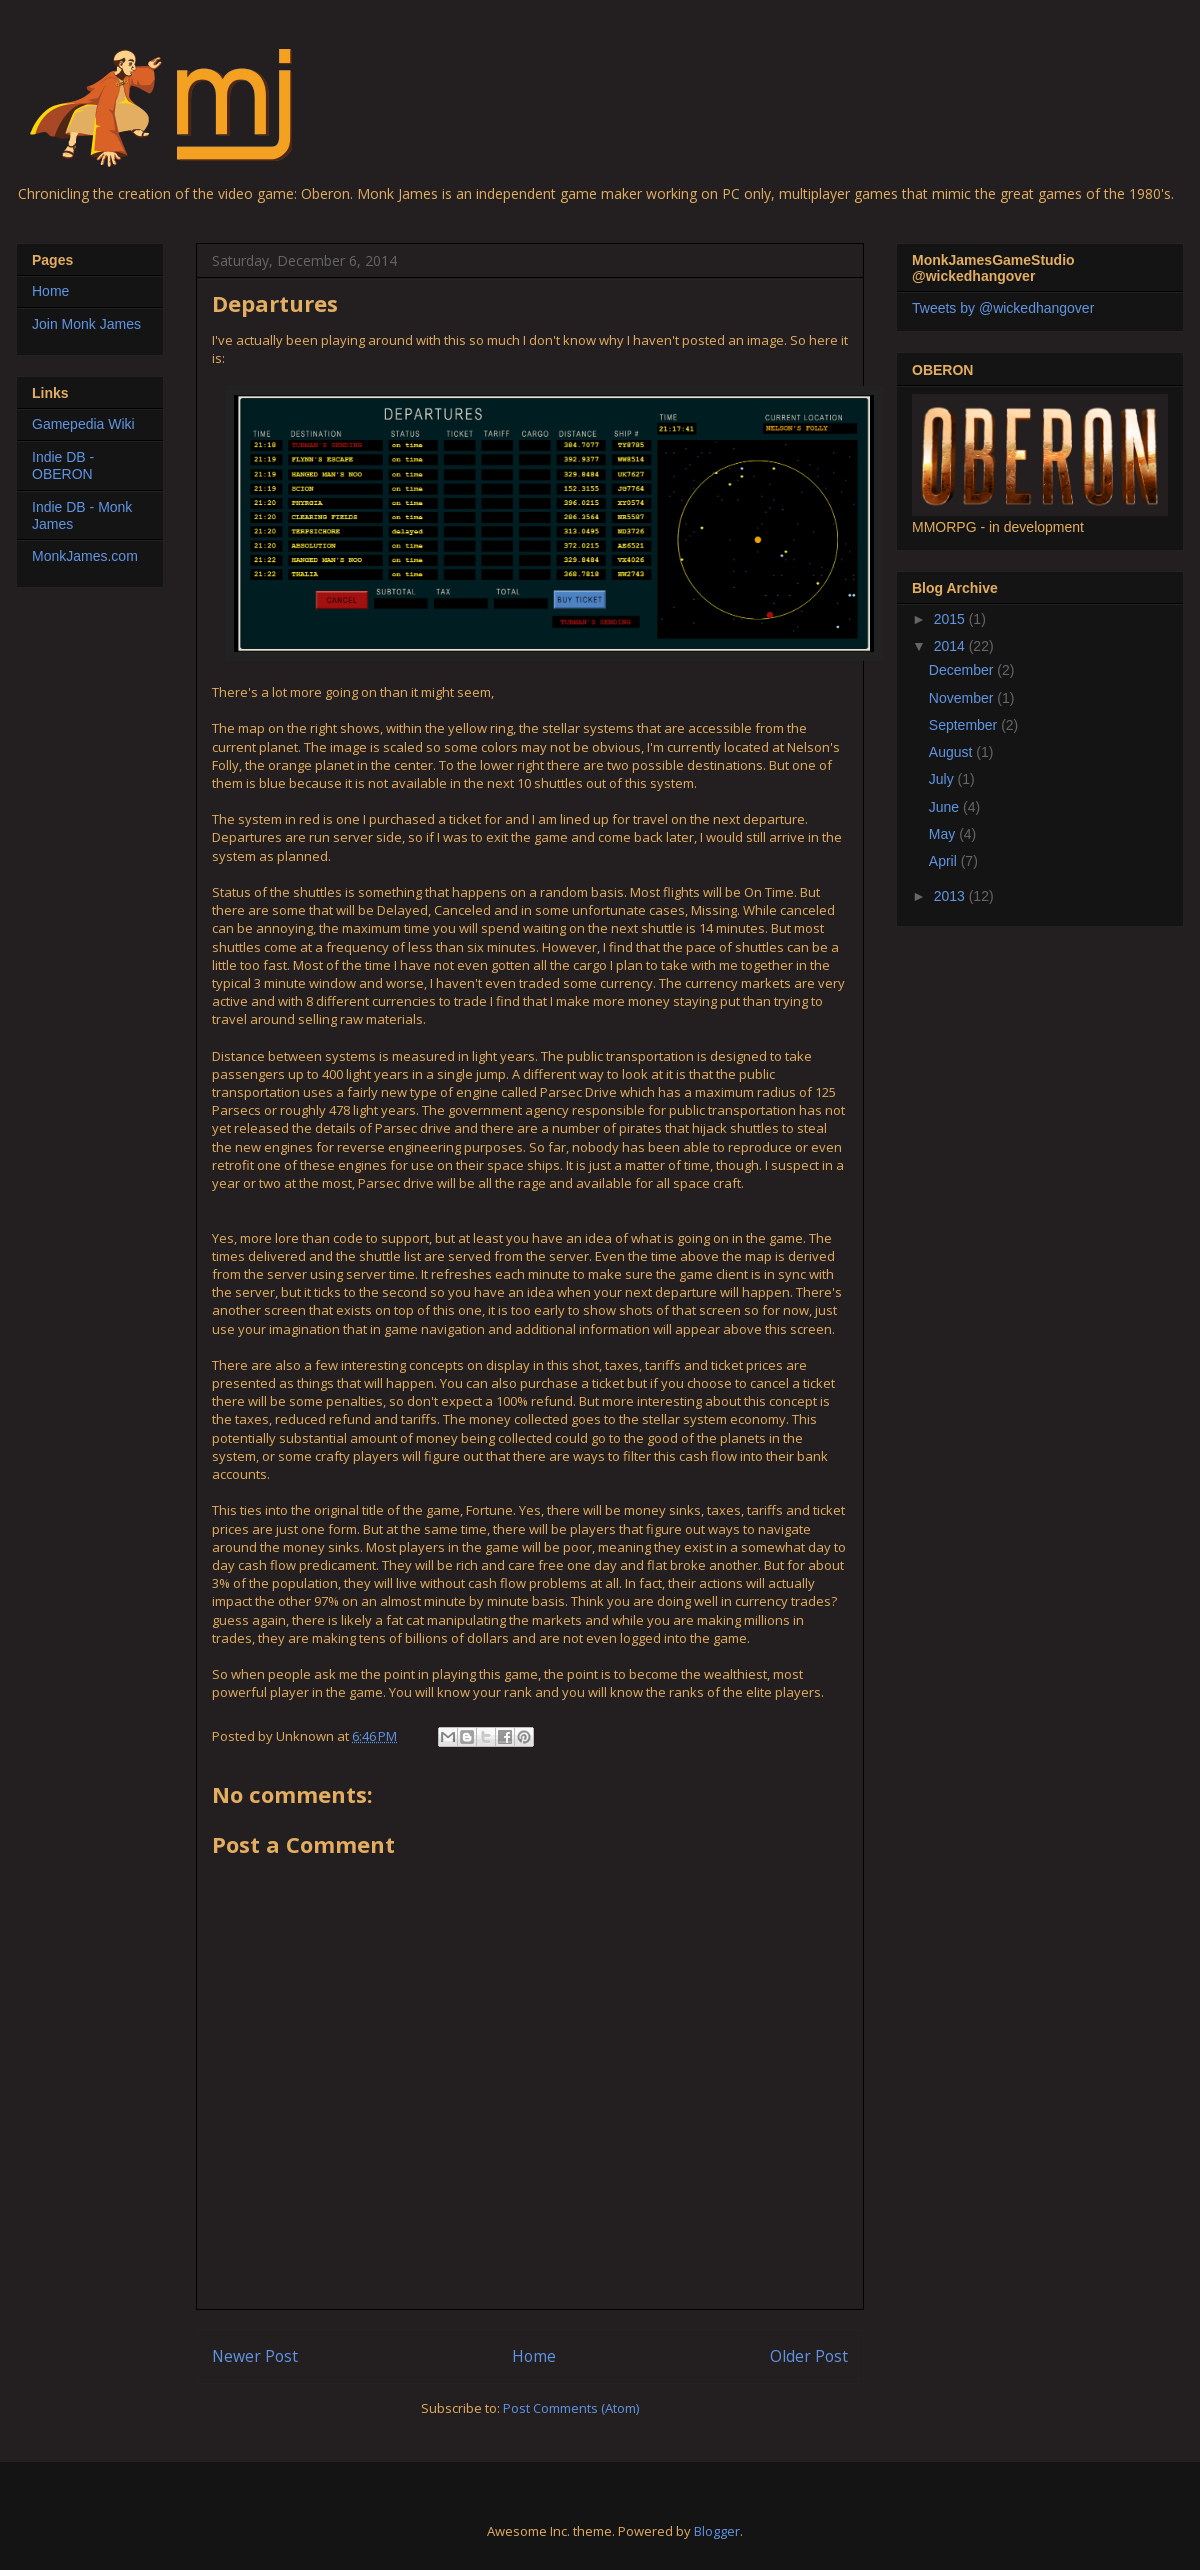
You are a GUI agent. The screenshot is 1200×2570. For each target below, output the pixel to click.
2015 (951, 619)
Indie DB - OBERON (63, 465)
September (965, 725)
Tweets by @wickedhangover (1003, 308)
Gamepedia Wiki (83, 424)
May (944, 834)
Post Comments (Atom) (571, 2408)
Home (534, 2356)
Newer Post (255, 2356)
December (963, 670)
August (952, 752)
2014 (951, 646)
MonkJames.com (85, 556)
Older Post (809, 2356)
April (945, 861)
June (946, 807)
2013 (951, 896)
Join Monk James (86, 324)
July (943, 779)
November (963, 698)
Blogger (717, 2531)
